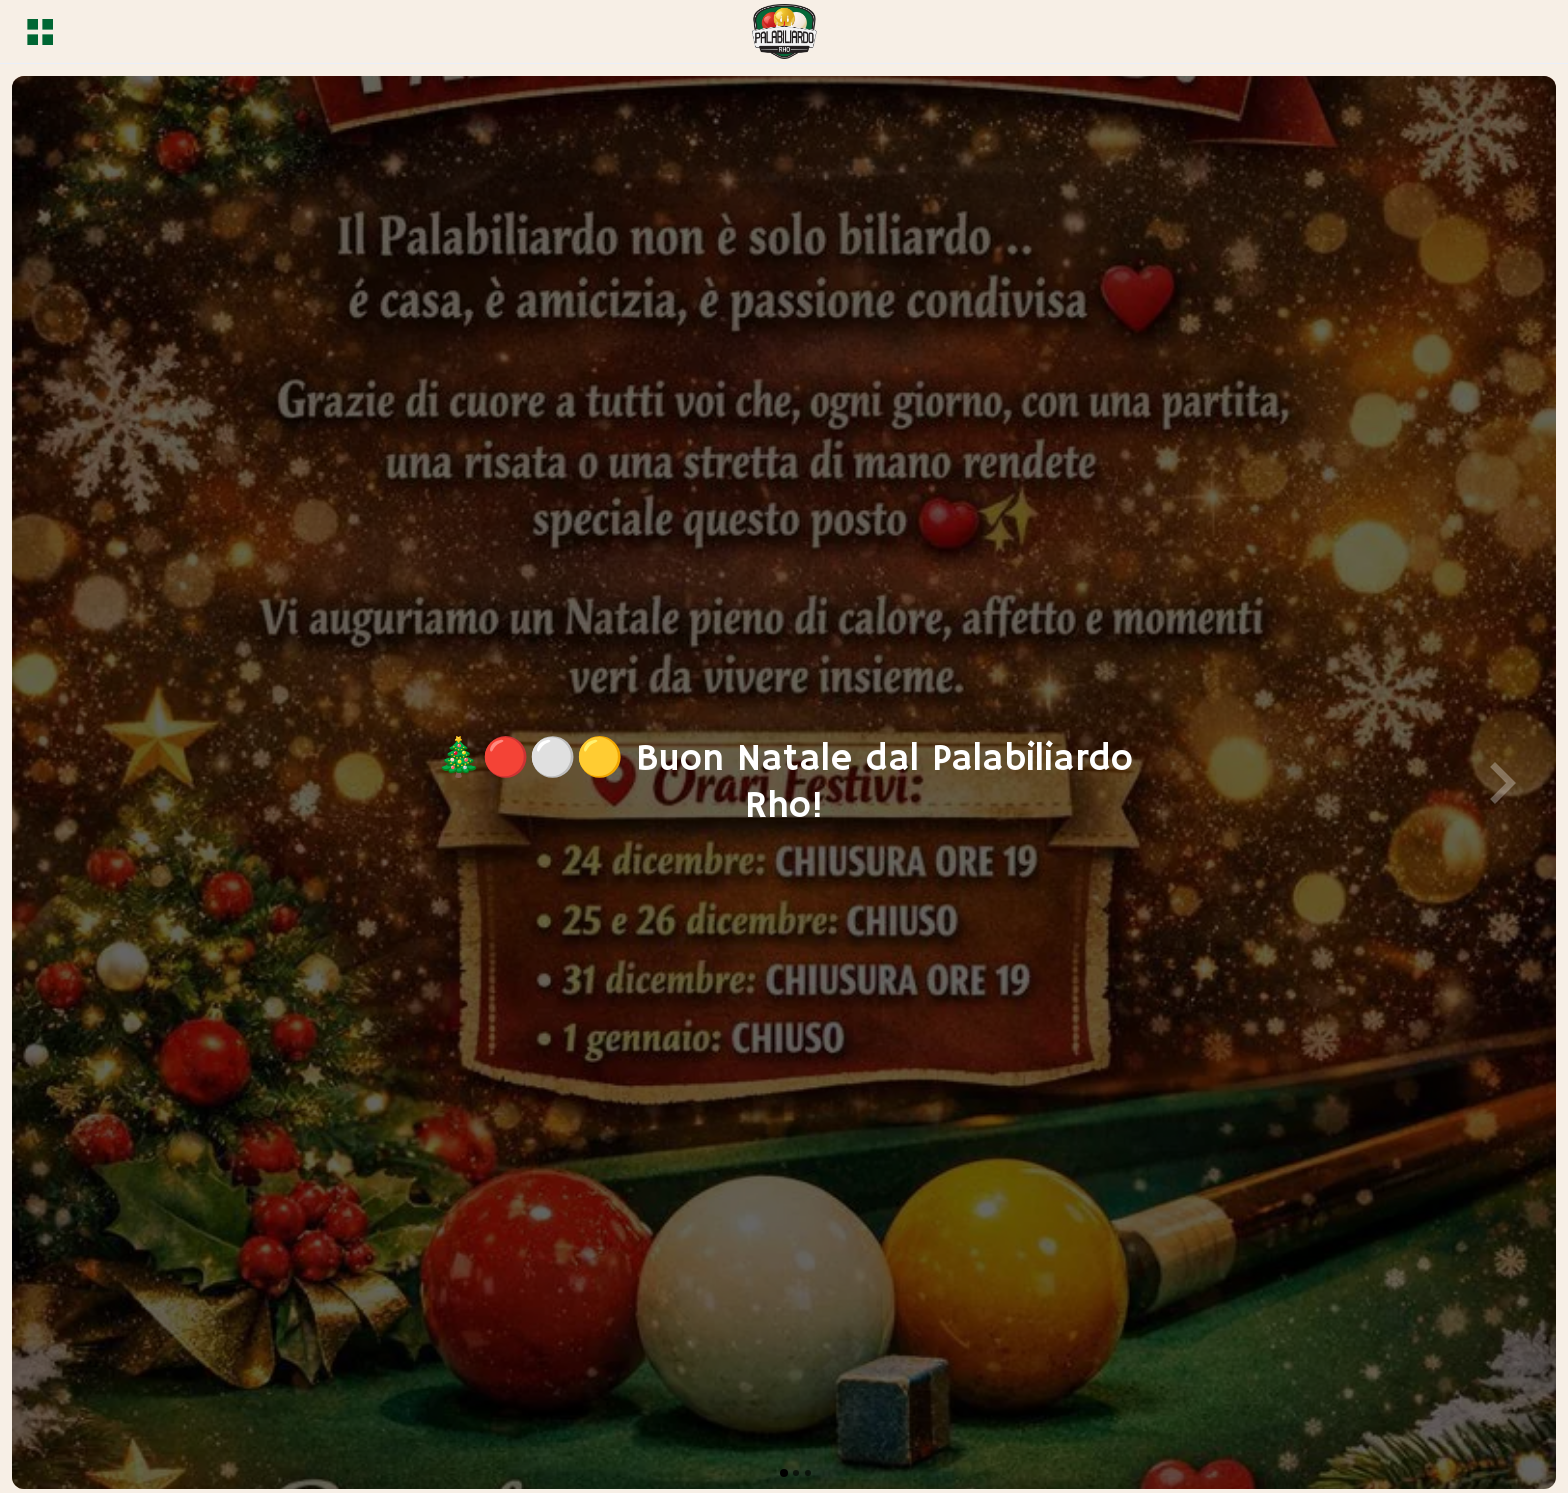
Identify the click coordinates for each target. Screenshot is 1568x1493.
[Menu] (40, 32)
